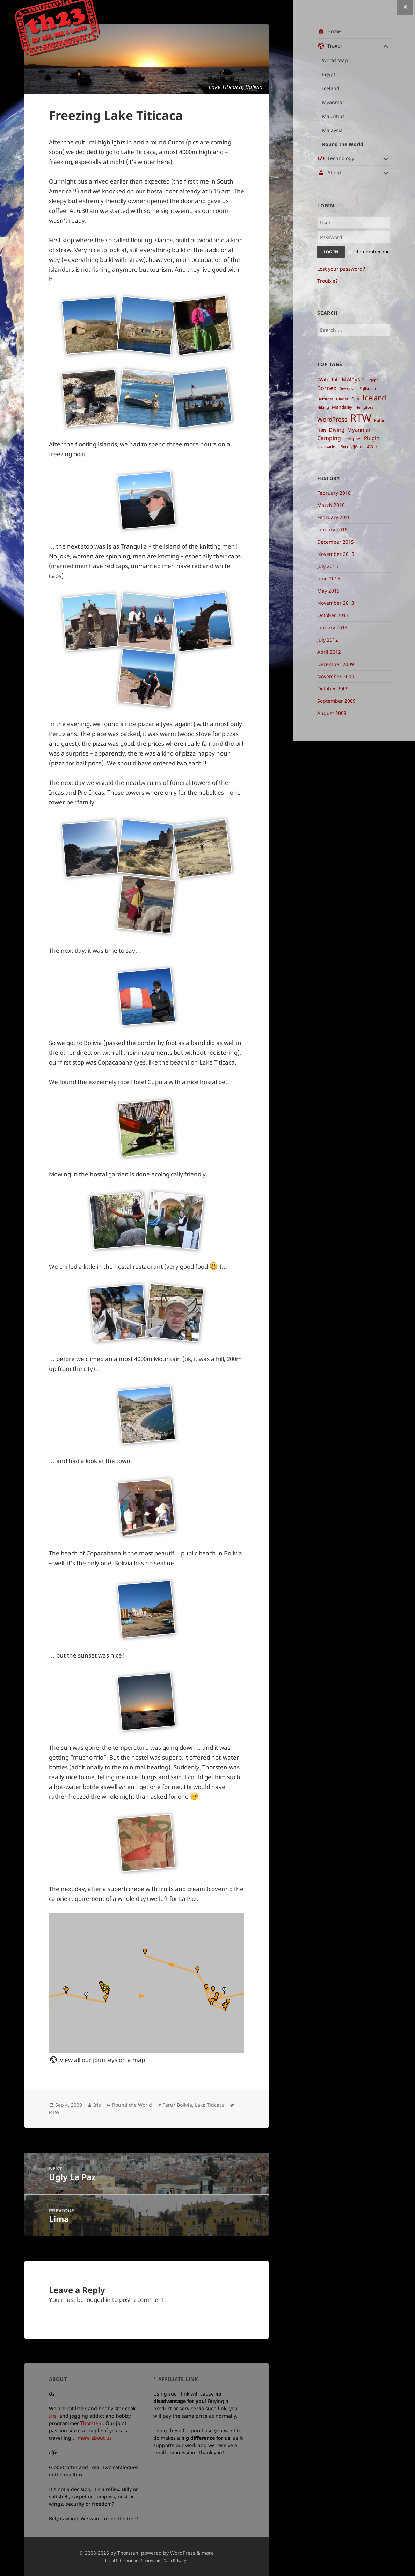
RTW (54, 2112)
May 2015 (328, 590)
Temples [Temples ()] (352, 438)
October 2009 (333, 688)
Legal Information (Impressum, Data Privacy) (146, 2560)
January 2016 (332, 529)
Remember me (372, 251)
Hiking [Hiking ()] (323, 407)
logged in (98, 2300)
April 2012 (329, 652)
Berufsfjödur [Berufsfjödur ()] (352, 446)
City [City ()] (355, 398)
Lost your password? (341, 268)
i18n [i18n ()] (321, 430)
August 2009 (332, 713)
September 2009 (336, 700)
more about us (95, 2437)
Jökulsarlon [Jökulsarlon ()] (327, 446)
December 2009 (335, 664)
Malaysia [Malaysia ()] (353, 379)
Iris (97, 2105)
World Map (335, 60)
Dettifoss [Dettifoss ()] (325, 398)
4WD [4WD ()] (372, 446)
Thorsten (90, 2423)
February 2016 (334, 517)
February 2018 (334, 492)
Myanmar (333, 102)
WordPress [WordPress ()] (332, 419)
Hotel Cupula (149, 1082)
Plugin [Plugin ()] (371, 438)
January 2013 (332, 627)
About (334, 172)
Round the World (342, 144)
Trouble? (327, 281)
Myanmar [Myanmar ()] (359, 429)
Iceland (331, 88)
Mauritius (333, 116)
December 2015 (335, 541)
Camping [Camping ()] (329, 438)
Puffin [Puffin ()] (379, 420)
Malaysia (332, 130)
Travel (334, 45)
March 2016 (331, 505)
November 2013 (335, 603)
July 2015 (327, 566)
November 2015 (335, 554)
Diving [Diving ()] (336, 429)
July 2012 (327, 639)
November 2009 (335, 676)
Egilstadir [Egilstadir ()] (368, 388)
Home (334, 31)
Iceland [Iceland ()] (374, 397)
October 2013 (333, 615)
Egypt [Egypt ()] (372, 380)
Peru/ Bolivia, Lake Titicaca (193, 2105)
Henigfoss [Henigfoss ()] (364, 407)
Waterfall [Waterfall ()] (328, 379)
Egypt (328, 74)
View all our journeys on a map (102, 2060)
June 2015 (328, 578)
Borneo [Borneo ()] (327, 388)
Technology (340, 158)
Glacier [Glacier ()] (342, 398)
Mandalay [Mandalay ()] (342, 407)
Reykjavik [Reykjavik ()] (348, 388)
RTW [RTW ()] (360, 418)
